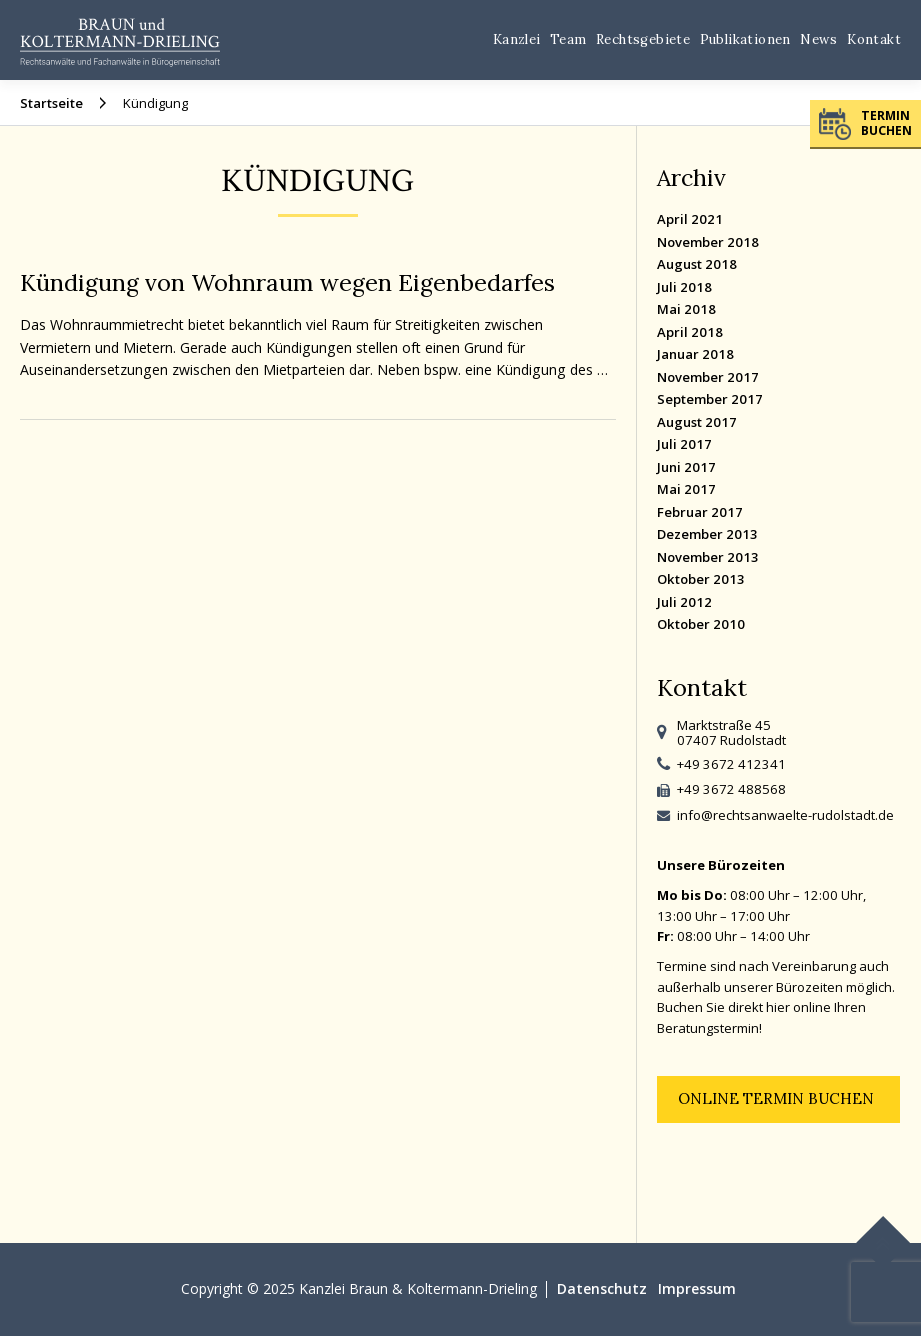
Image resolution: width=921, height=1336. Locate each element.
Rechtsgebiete (643, 39)
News (819, 39)
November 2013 (708, 557)
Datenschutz (602, 1288)
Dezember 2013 (707, 534)
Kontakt (874, 39)
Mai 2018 (686, 309)
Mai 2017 (686, 489)
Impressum (697, 1288)
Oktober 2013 (701, 579)
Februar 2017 (700, 512)
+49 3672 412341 (731, 764)
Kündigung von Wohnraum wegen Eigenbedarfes (287, 282)
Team (568, 39)
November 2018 (708, 242)
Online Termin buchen (776, 1098)
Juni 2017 (686, 467)
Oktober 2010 (701, 624)
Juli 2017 (684, 444)
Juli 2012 (684, 602)
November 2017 (708, 377)
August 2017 (697, 422)
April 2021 (690, 219)
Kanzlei (517, 39)
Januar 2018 (695, 354)
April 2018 (690, 332)
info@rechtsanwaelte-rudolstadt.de (785, 815)
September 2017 (710, 399)
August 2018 (697, 264)
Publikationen (745, 39)
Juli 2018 (684, 287)
